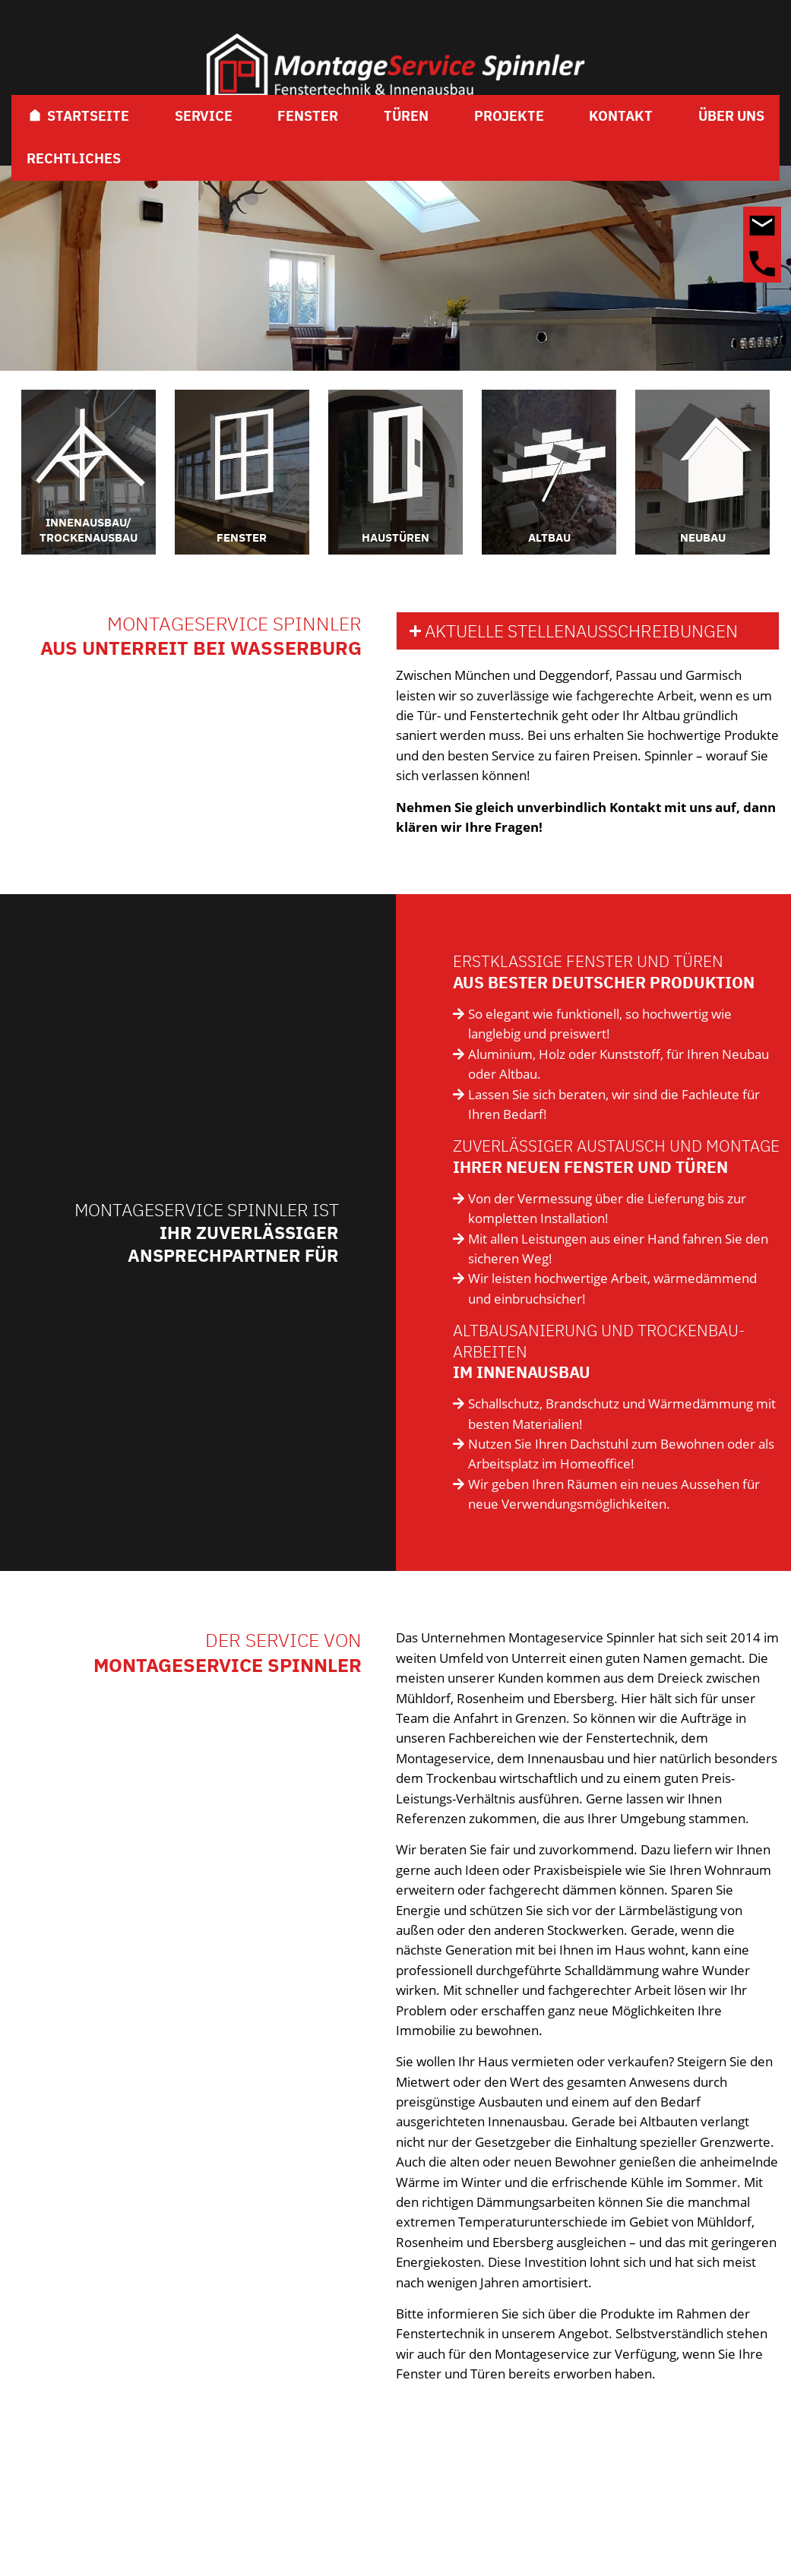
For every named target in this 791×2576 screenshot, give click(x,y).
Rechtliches (74, 158)
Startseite (78, 116)
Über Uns (731, 116)
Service (204, 116)
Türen (406, 116)
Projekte (509, 116)
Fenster (307, 116)
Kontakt (621, 116)
